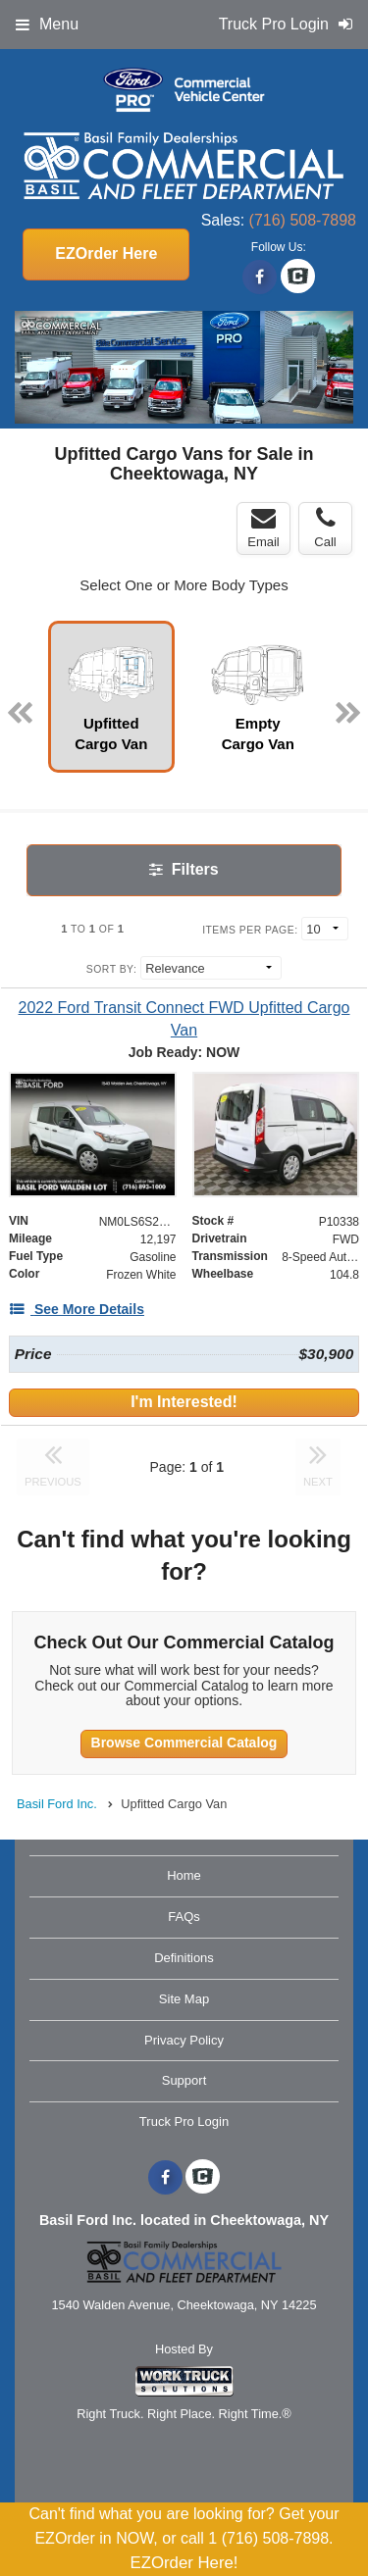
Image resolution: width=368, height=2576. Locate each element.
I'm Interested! (184, 1401)
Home (184, 1875)
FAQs (184, 1916)
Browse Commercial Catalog (184, 1742)
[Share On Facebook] (259, 277)
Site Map (184, 1999)
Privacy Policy (184, 2040)
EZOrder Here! (183, 2562)
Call (325, 527)
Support (184, 2080)
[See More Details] (76, 1309)
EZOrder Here (106, 253)
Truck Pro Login (184, 2121)
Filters (183, 869)
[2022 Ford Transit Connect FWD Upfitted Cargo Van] (184, 1018)
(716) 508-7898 (302, 220)
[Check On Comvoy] (298, 277)
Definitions (184, 1957)
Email (263, 527)
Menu (47, 24)
